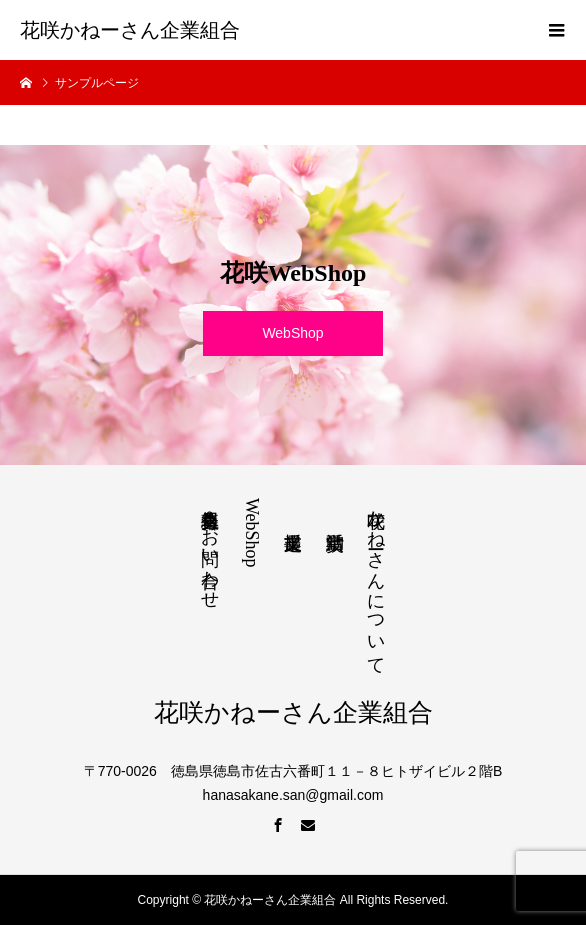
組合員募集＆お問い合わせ (210, 549)
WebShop (292, 333)
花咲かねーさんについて (376, 582)
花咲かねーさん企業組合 (130, 30)
